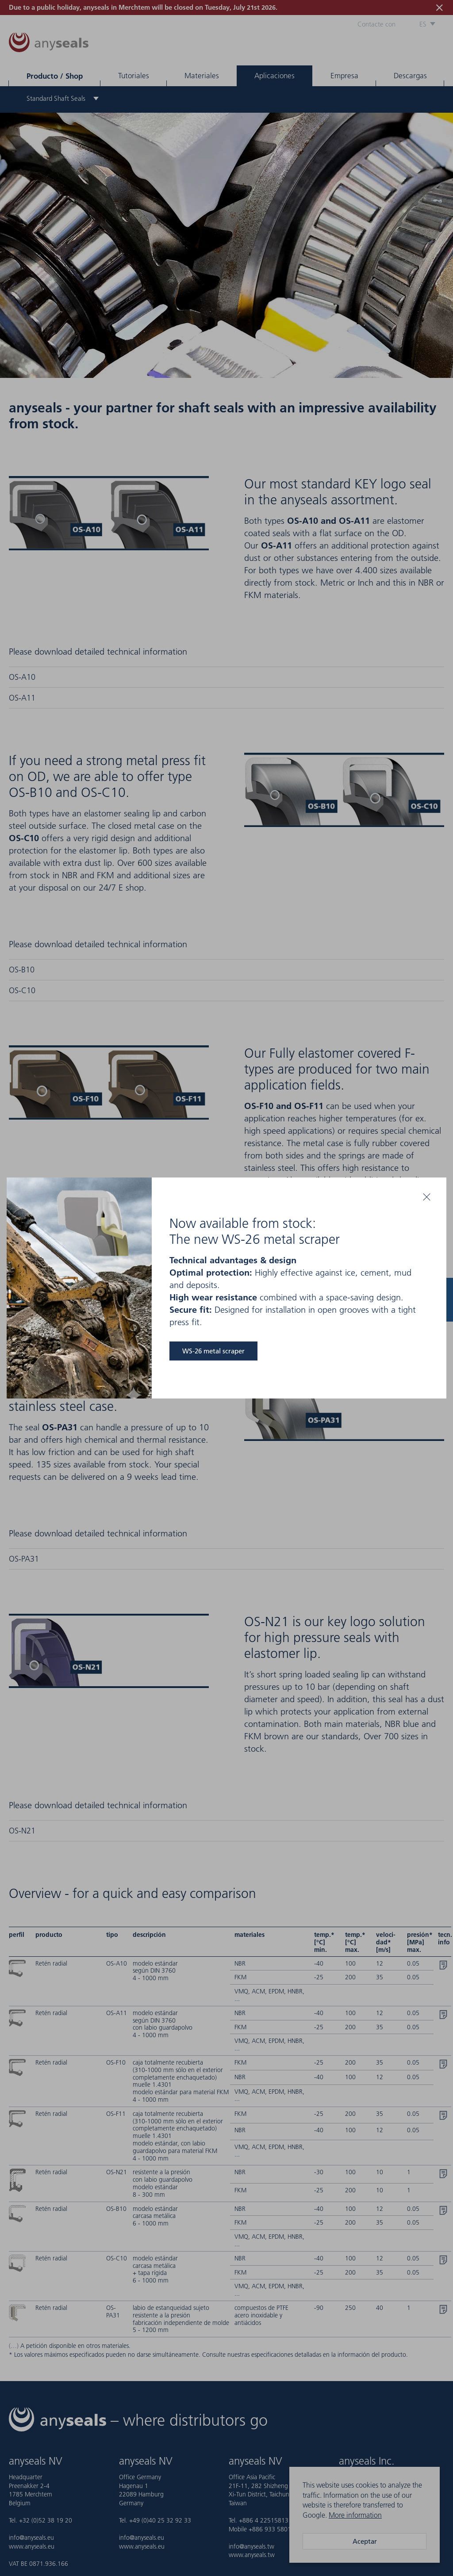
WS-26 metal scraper (213, 1351)
